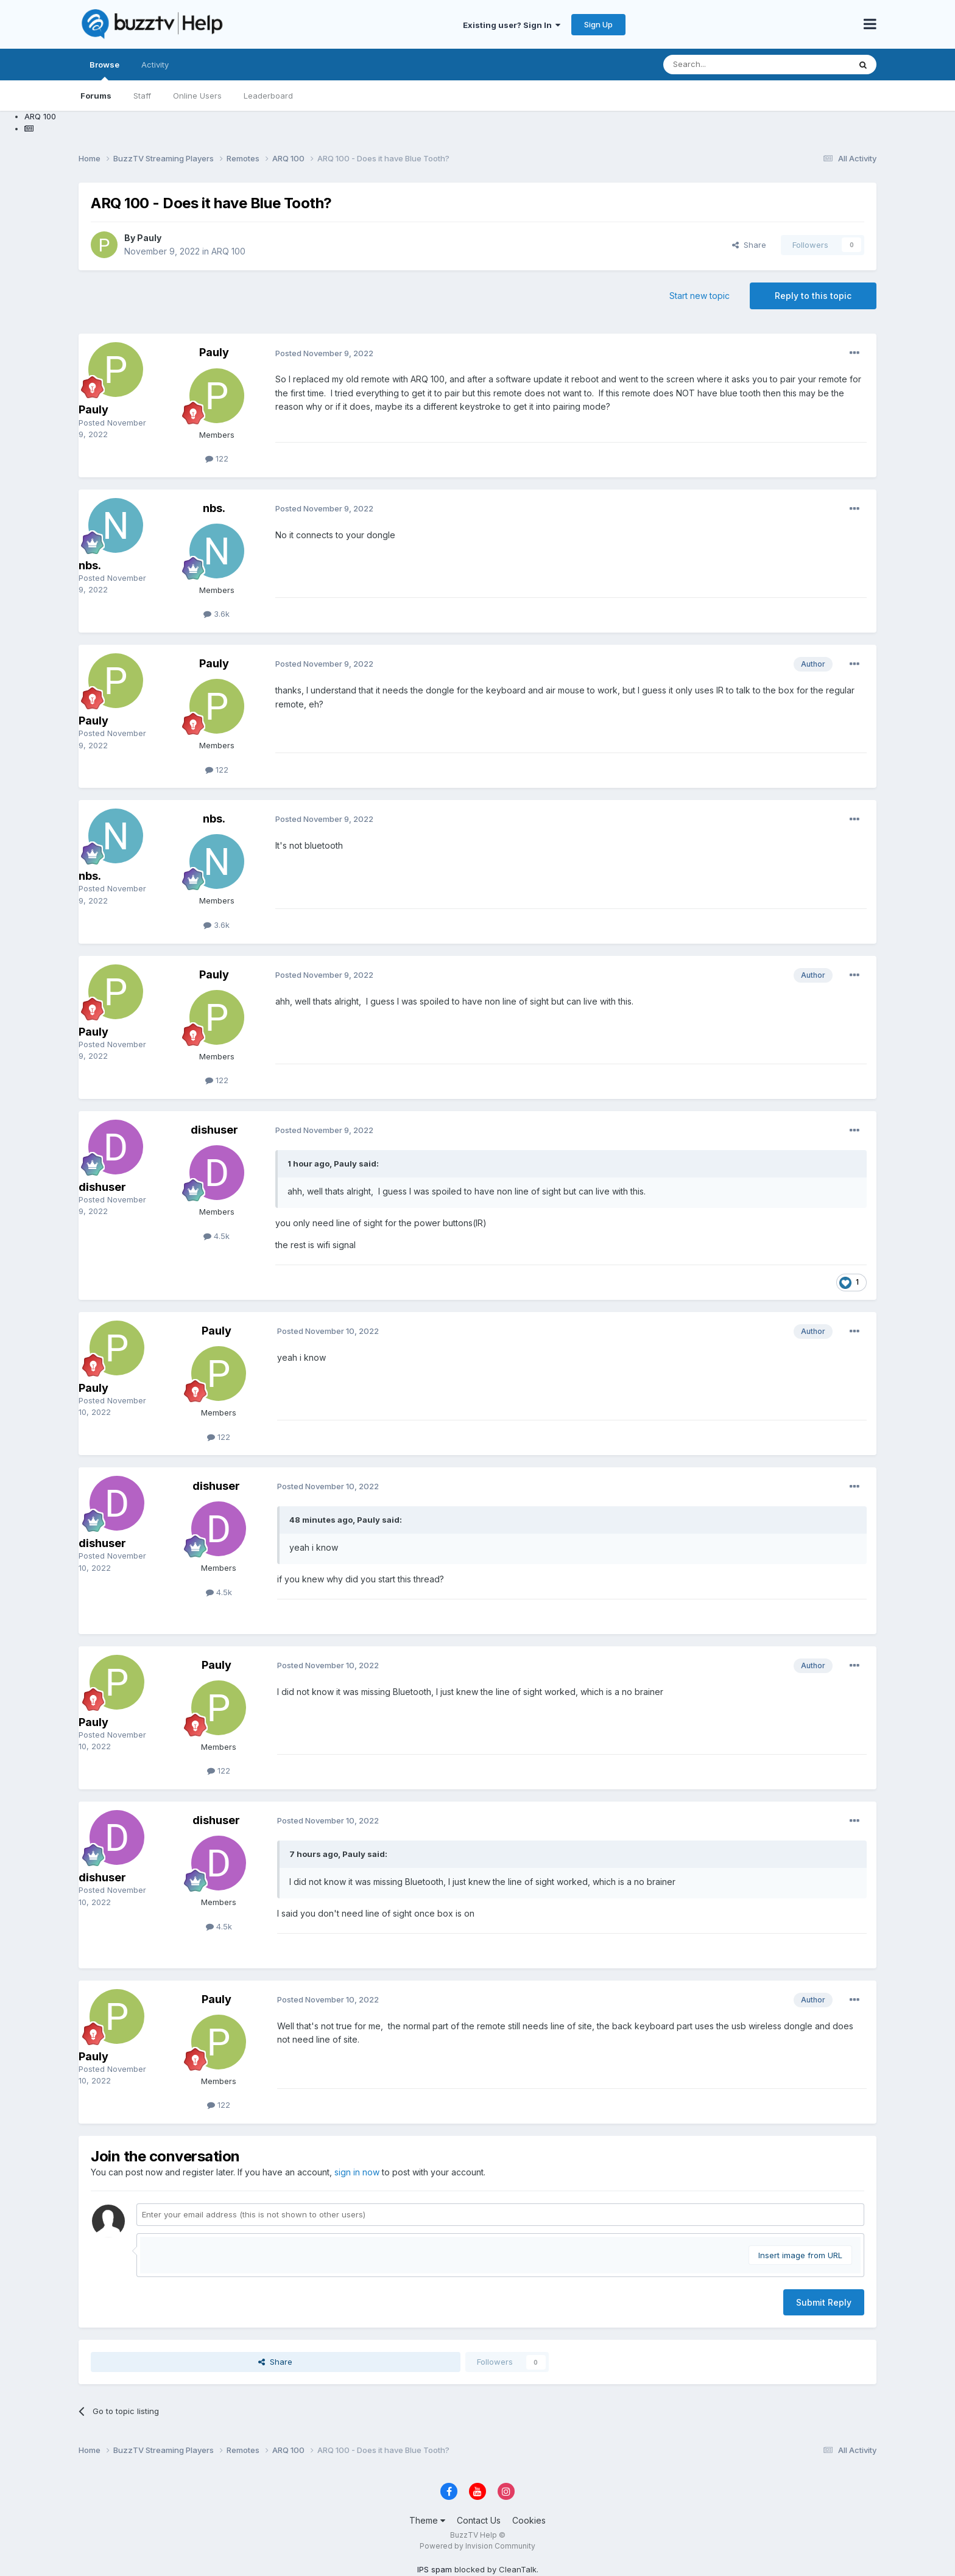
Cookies (529, 2520)
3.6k (216, 614)
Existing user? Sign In (511, 25)
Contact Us (479, 2520)
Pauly (149, 238)
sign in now (356, 2172)
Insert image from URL (800, 2255)
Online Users (197, 95)
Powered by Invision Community (477, 2545)
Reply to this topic (813, 295)
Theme (427, 2520)
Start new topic (699, 295)
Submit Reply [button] (823, 2302)
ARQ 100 (228, 251)
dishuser (102, 1187)
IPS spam (434, 2569)
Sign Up (598, 24)
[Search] (744, 64)
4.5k (216, 1236)
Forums (95, 95)
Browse (104, 70)
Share (749, 245)
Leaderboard (268, 95)
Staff (142, 95)
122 (216, 458)
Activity (155, 64)
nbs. (90, 565)
